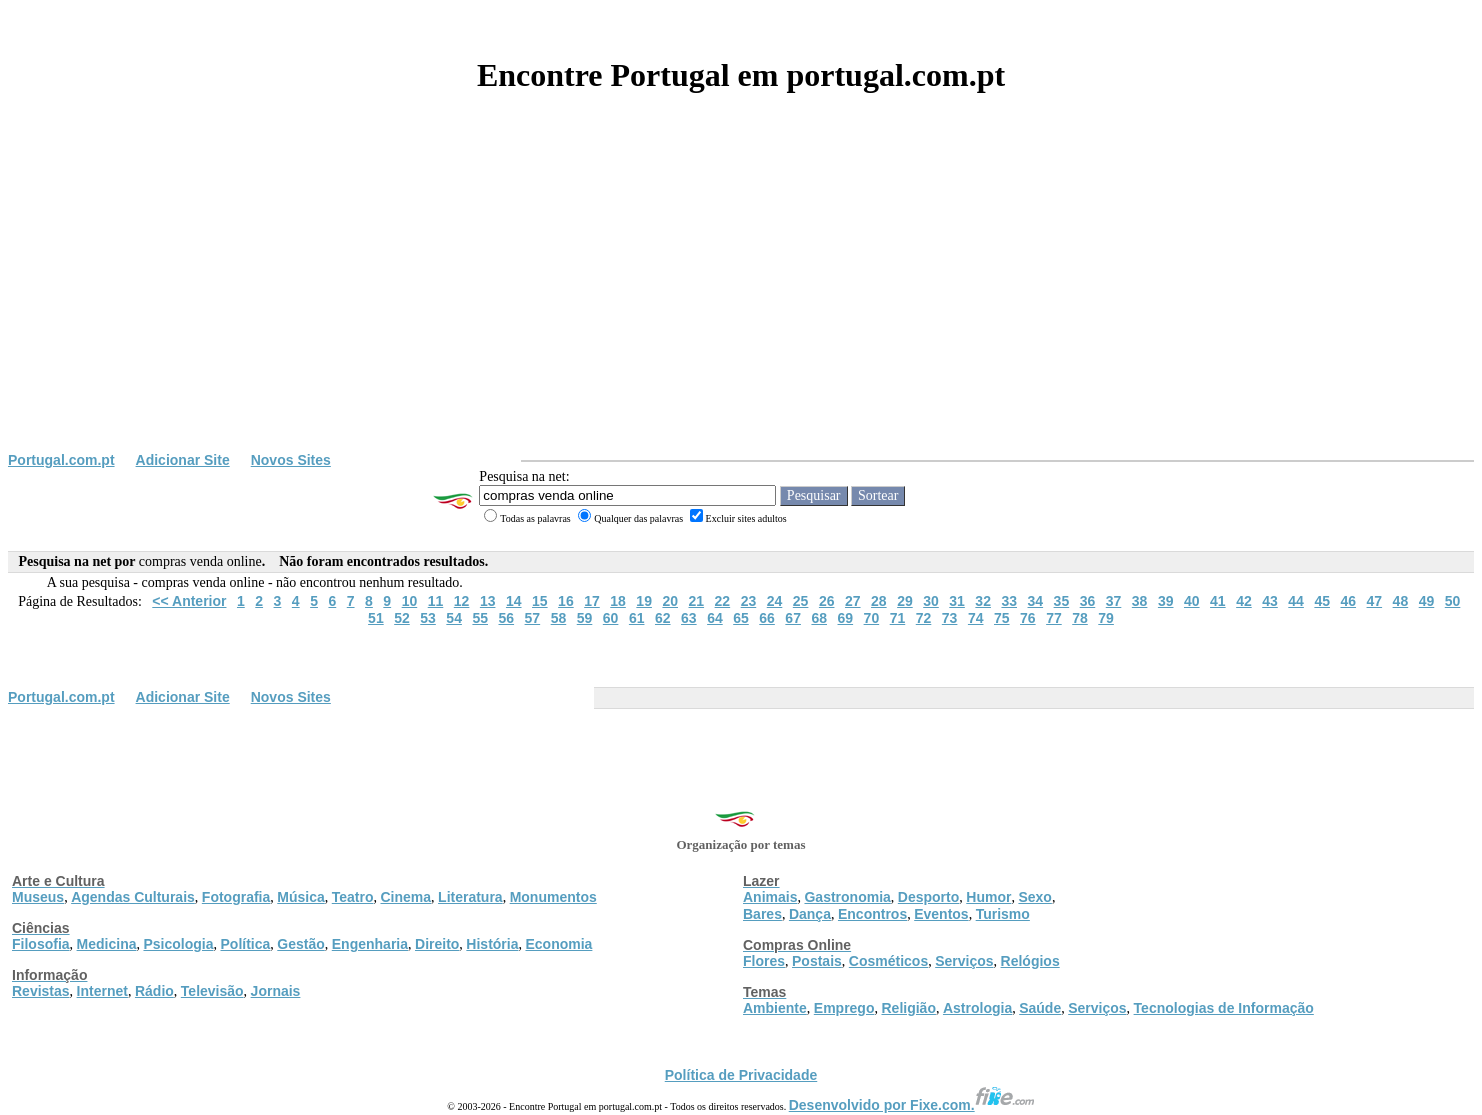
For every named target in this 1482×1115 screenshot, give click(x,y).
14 (514, 601)
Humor (988, 897)
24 (775, 601)
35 (1062, 601)
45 (1322, 601)
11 (436, 601)
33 (1009, 601)
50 (1453, 601)
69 (846, 618)
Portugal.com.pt (61, 460)
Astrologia (977, 1008)
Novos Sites (291, 460)
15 (540, 601)
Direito (437, 944)
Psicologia (178, 944)
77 (1054, 618)
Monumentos (553, 897)
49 (1427, 601)
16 (566, 601)
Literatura (470, 897)
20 (670, 601)
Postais (817, 961)
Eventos (941, 914)
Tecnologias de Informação (1224, 1008)
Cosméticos (888, 961)
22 (723, 601)
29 (905, 601)
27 (853, 601)
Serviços (964, 961)
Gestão (300, 944)
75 (1002, 618)
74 (976, 618)
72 (924, 618)
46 (1348, 601)
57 (533, 618)
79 (1106, 618)
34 (1036, 601)
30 (931, 601)
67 (793, 618)
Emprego (844, 1008)
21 (697, 601)
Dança (810, 914)
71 (898, 618)
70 (872, 618)
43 (1270, 601)
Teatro (353, 897)
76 (1028, 618)
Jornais (276, 991)
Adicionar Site (183, 460)
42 (1244, 601)
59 (585, 618)
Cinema (406, 897)
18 (618, 601)
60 (611, 618)
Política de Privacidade (741, 1075)
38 (1140, 601)
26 (827, 601)
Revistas (41, 991)
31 (957, 601)
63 (689, 618)
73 (950, 618)
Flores (764, 961)
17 (592, 601)
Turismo (1003, 914)
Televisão (212, 991)
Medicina (107, 944)
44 (1296, 601)
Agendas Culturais (133, 897)
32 (983, 601)
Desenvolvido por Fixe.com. (912, 1105)
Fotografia (236, 897)
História (492, 944)
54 (454, 618)
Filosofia (41, 944)
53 (428, 618)
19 (644, 601)
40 (1192, 601)
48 (1401, 601)
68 (819, 618)
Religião (908, 1008)
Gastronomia (847, 897)
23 (749, 601)
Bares (762, 914)
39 (1166, 601)
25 (801, 601)
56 (507, 618)
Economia (558, 944)
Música (300, 897)
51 (376, 618)
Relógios (1030, 961)
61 (637, 618)
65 (741, 618)
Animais (770, 897)
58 (559, 618)
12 (462, 601)
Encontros (872, 914)
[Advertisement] (741, 302)
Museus (38, 897)
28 (879, 601)
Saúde (1040, 1008)
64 (715, 618)
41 (1218, 601)
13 (488, 601)
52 (402, 618)
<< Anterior (189, 601)
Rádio (154, 991)
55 (480, 618)
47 (1375, 601)
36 (1088, 601)
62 (663, 618)
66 (767, 618)
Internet (102, 991)
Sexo (1034, 897)
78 (1080, 618)
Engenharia (370, 944)
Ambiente (775, 1008)
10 (410, 601)
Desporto (928, 897)
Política (246, 944)
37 (1114, 601)
